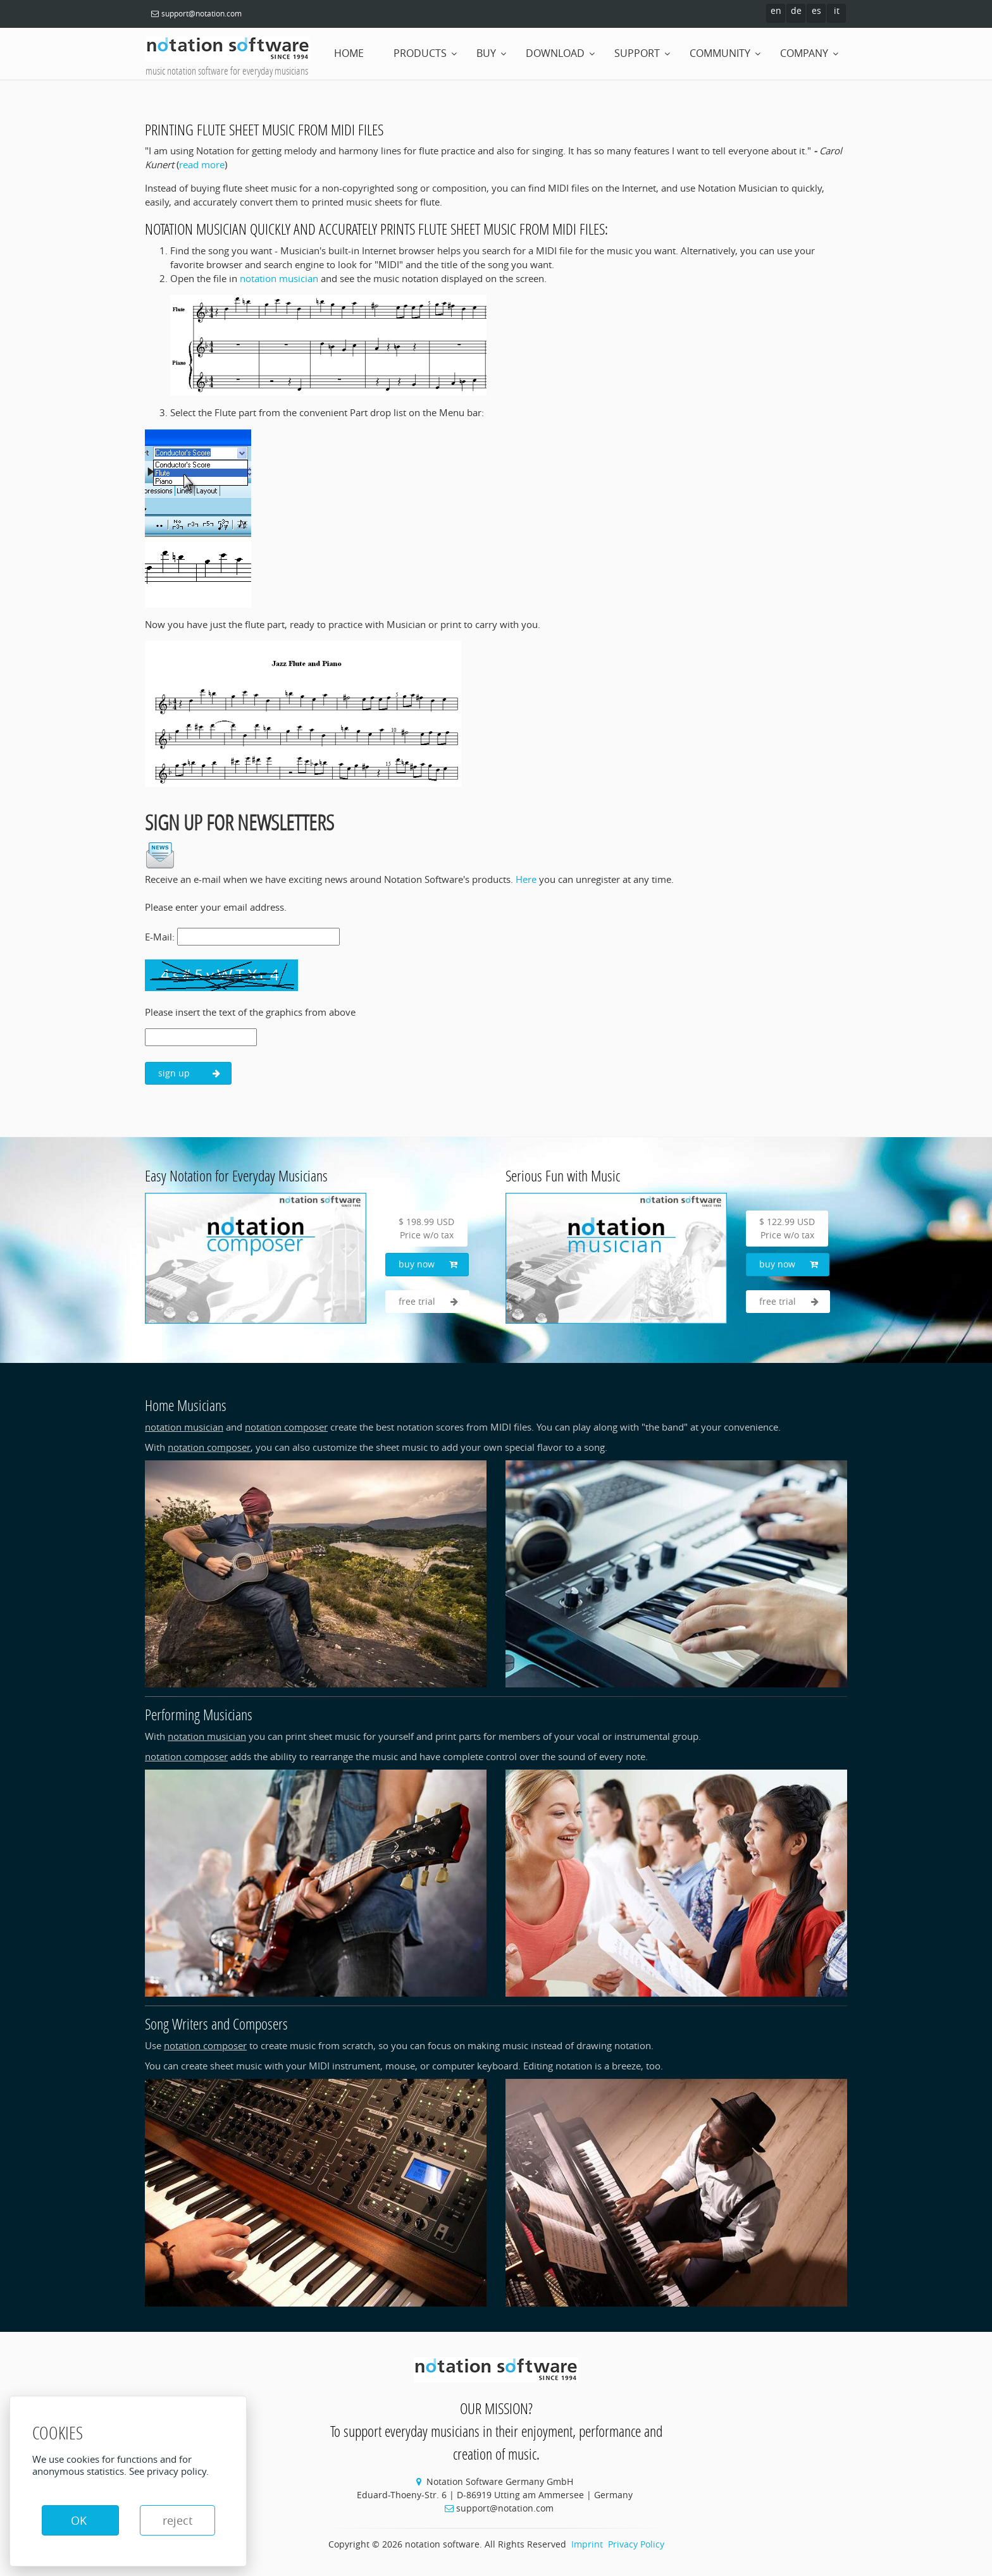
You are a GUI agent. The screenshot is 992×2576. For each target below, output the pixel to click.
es (816, 10)
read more (202, 164)
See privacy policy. (169, 2471)
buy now (428, 1264)
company (804, 53)
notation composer (286, 1426)
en (776, 10)
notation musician (279, 278)
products (420, 53)
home (349, 53)
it (837, 10)
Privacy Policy (636, 2544)
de (796, 10)
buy (486, 53)
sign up (189, 1073)
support (637, 53)
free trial (428, 1301)
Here (526, 879)
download (555, 53)
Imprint (587, 2544)
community (720, 53)
